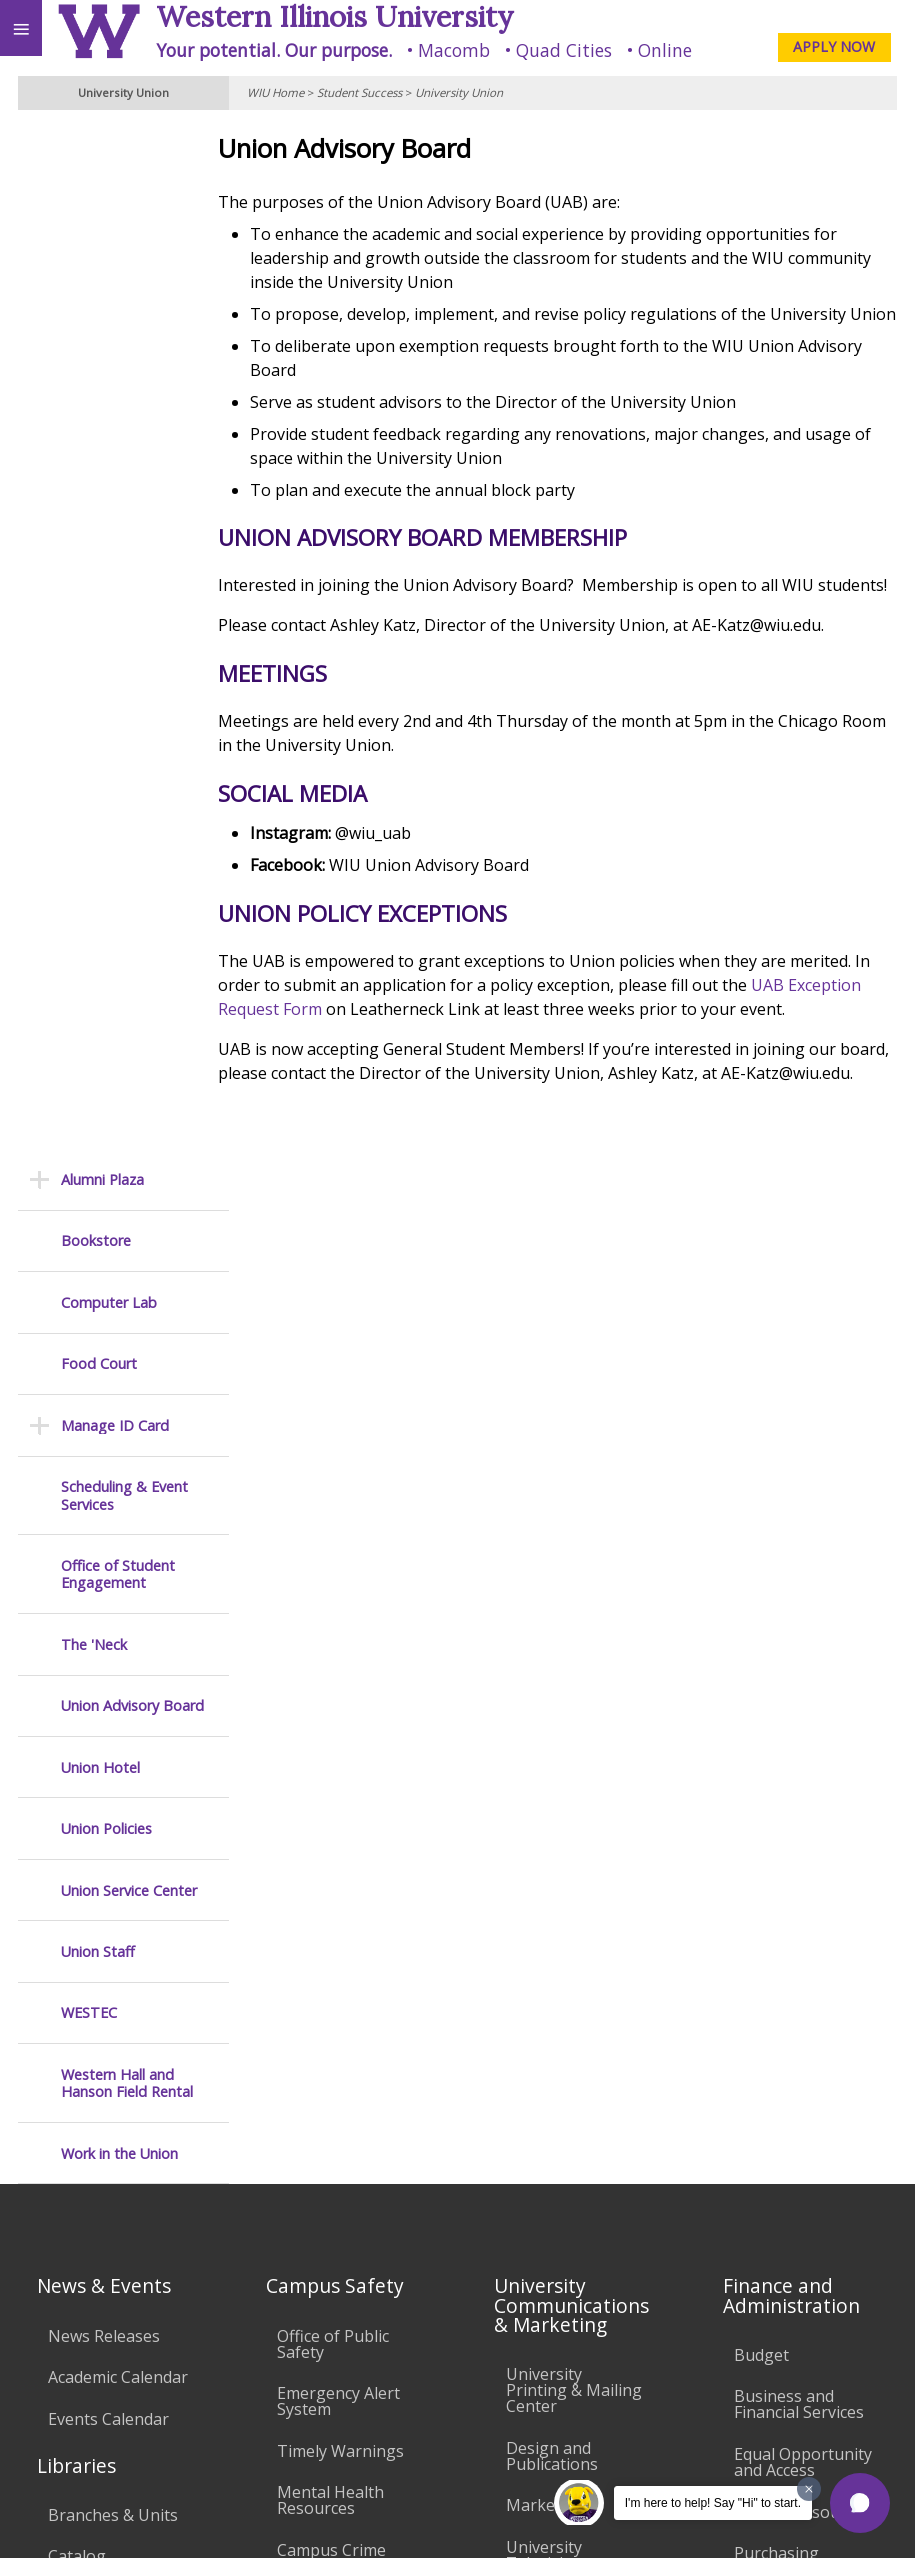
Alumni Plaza (102, 147)
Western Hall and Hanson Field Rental (127, 1051)
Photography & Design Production (576, 1649)
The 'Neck (94, 612)
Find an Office (784, 1744)
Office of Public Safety (333, 1381)
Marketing (545, 1542)
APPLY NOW (834, 46)
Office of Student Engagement (118, 542)
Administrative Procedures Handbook (560, 2003)
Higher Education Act (571, 1707)
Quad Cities (564, 50)
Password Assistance (316, 1972)
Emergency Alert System (338, 1438)
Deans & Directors (802, 1785)
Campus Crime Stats (331, 1595)
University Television (544, 1592)
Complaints (548, 2176)
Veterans (408, 2375)
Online (665, 50)
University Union (459, 92)
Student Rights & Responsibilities (569, 2126)
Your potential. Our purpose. (274, 50)
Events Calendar (108, 1456)
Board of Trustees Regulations (575, 1880)
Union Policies (106, 796)
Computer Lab (109, 270)
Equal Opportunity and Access (803, 1499)
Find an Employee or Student (799, 1694)
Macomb (454, 50)
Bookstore (96, 209)
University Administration (789, 1835)
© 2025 (489, 2519)
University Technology (321, 2088)
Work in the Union (119, 1121)
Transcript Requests (87, 1800)
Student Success (359, 92)
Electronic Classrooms (321, 1915)
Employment (174, 2375)
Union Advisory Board (132, 673)
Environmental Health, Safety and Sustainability (345, 1734)
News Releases (104, 1373)
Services (78, 1676)
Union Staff (98, 919)
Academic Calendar (118, 1414)
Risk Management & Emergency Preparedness (345, 1660)
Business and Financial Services (799, 1441)
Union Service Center (129, 858)
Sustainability (297, 2375)
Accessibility (57, 2375)
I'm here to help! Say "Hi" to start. (713, 2503)
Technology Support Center (335, 2030)
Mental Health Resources (330, 1537)
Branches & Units (113, 1552)
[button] (860, 2503)
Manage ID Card (115, 393)
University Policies (574, 1830)
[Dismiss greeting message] (809, 2489)
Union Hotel (100, 735)
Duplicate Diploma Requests (117, 1857)
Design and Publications (552, 1493)
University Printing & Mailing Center (574, 1427)
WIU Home (275, 92)
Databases (88, 1635)
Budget (761, 1392)
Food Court (99, 331)
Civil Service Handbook (549, 2068)
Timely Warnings (340, 1488)
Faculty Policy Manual (555, 1937)
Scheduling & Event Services (124, 463)
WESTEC (89, 981)
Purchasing (776, 1590)
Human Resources (802, 1548)
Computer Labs (335, 1865)
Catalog (77, 1593)
